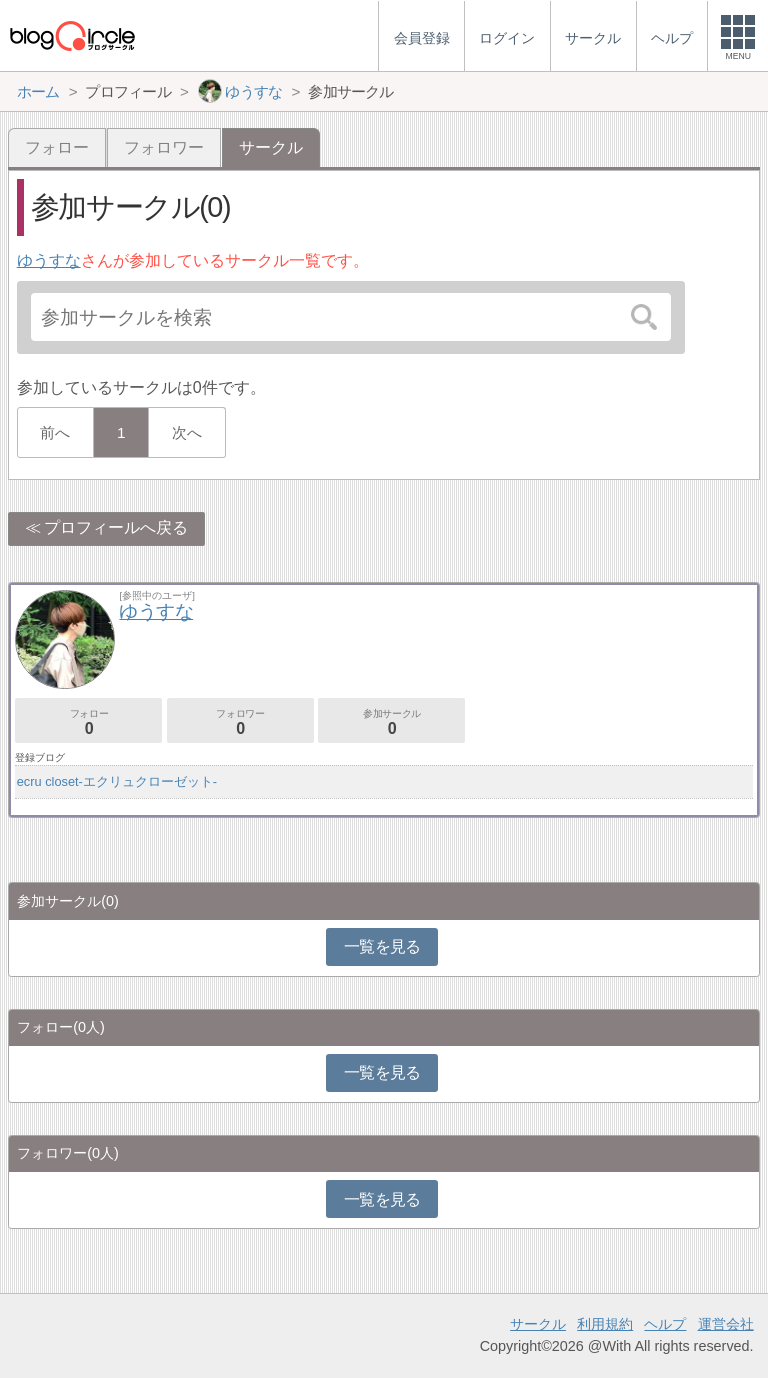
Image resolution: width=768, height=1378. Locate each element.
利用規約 (605, 1324)
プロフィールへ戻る (116, 527)
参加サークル (391, 722)
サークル (538, 1324)
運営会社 (726, 1324)
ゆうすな (49, 260)
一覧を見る (382, 946)
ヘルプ (665, 1324)
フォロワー (164, 147)
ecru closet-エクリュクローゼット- (117, 781)
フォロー (57, 147)
